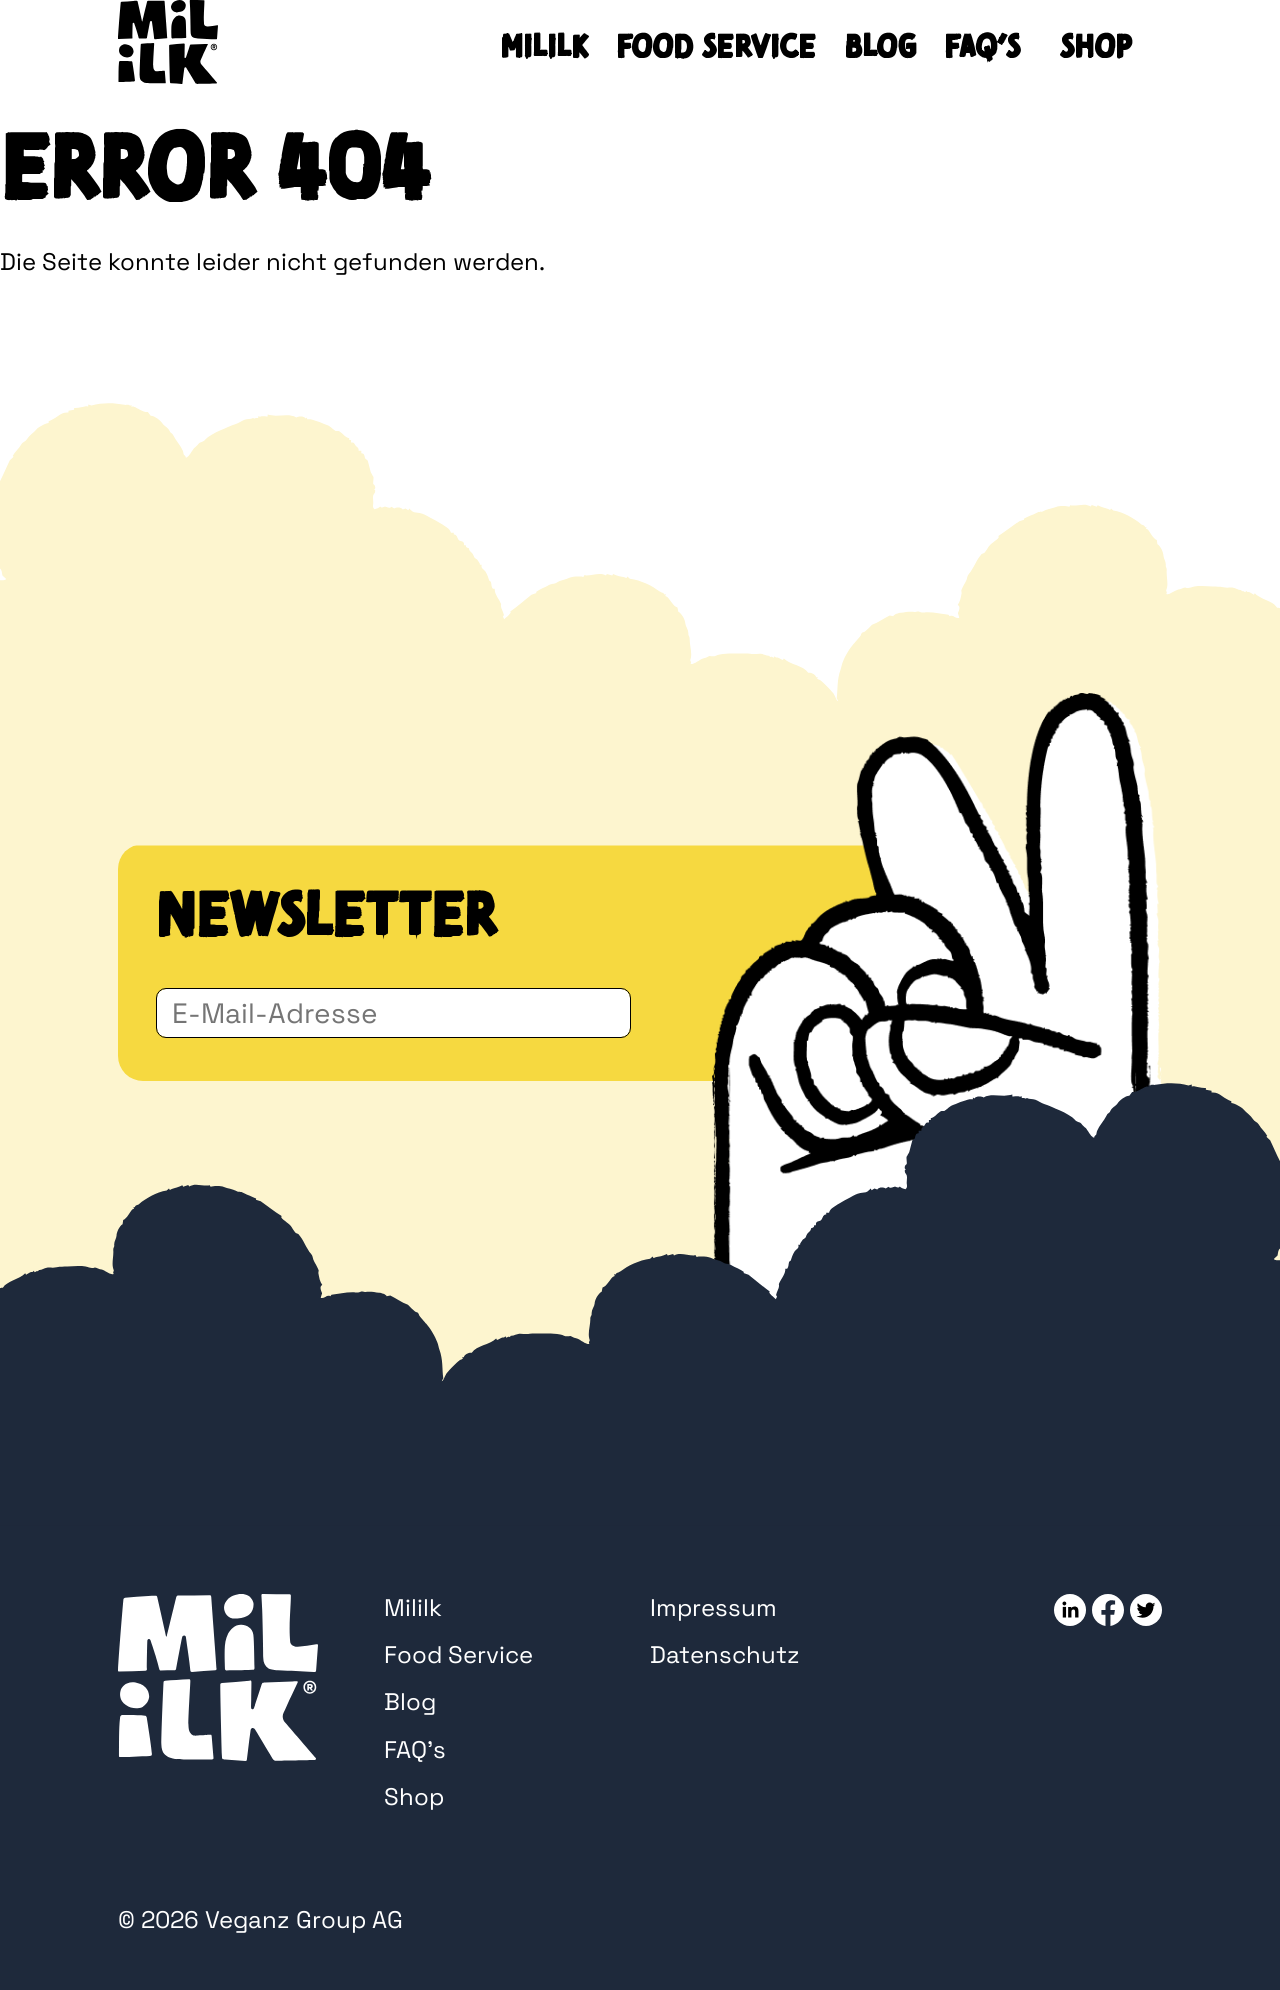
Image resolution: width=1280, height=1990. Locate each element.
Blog (880, 47)
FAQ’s (982, 47)
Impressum (713, 1607)
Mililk (544, 47)
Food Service (716, 47)
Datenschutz (725, 1654)
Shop (1095, 47)
